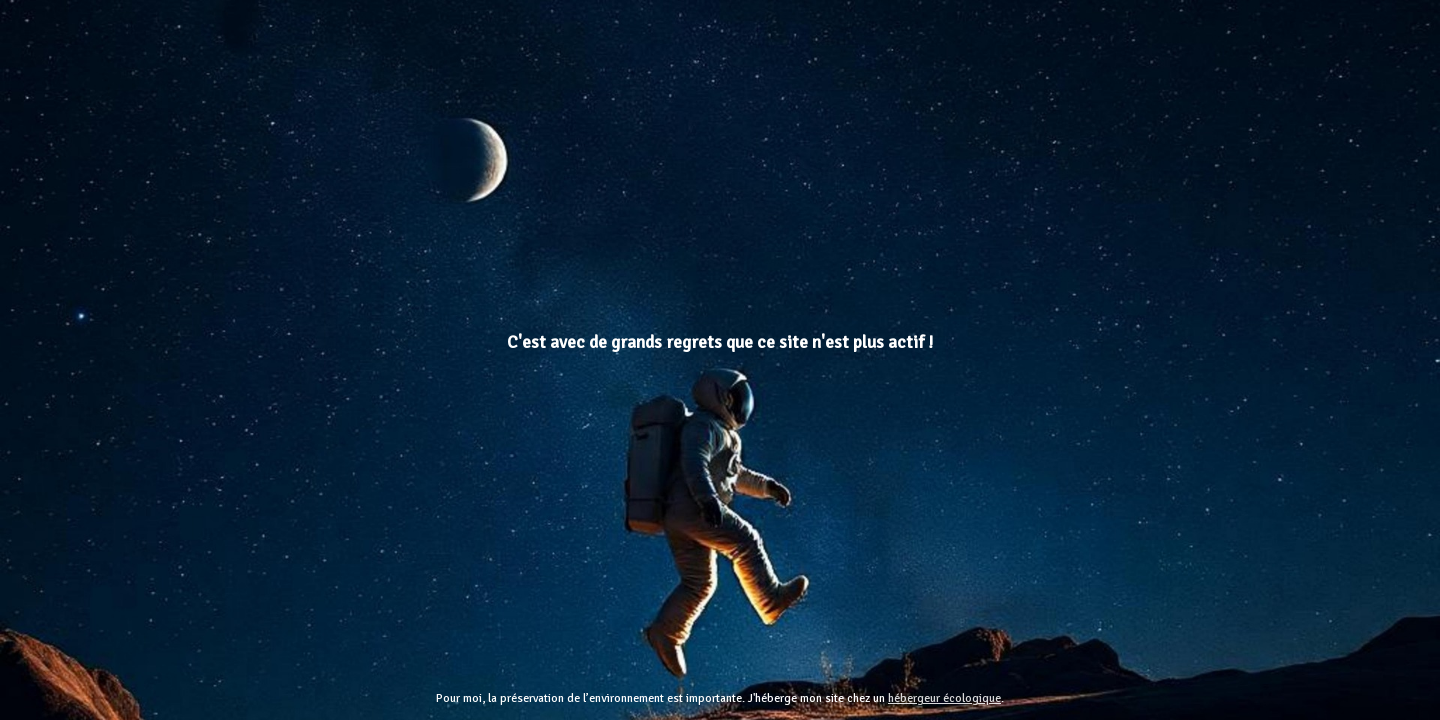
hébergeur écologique (944, 698)
